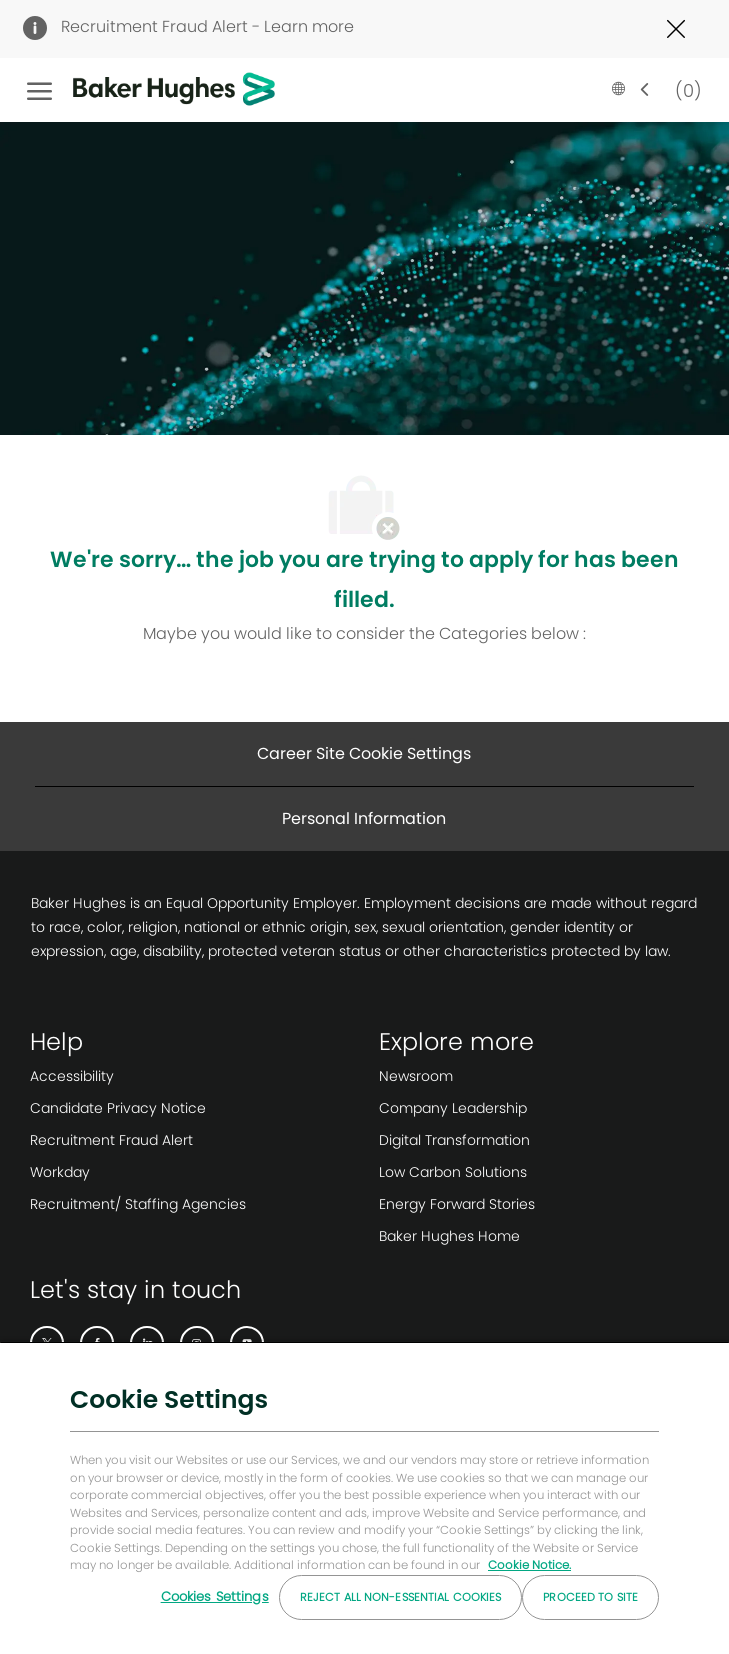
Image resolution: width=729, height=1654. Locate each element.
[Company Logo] (143, 90)
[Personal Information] (364, 819)
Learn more (309, 26)
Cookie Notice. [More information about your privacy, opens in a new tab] (529, 1565)
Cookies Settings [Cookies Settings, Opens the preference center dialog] (215, 1596)
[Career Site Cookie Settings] (364, 754)
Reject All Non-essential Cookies (401, 1597)
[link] (138, 1076)
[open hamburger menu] (39, 90)
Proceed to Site (590, 1597)
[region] (364, 1497)
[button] (631, 90)
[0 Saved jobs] (684, 89)
